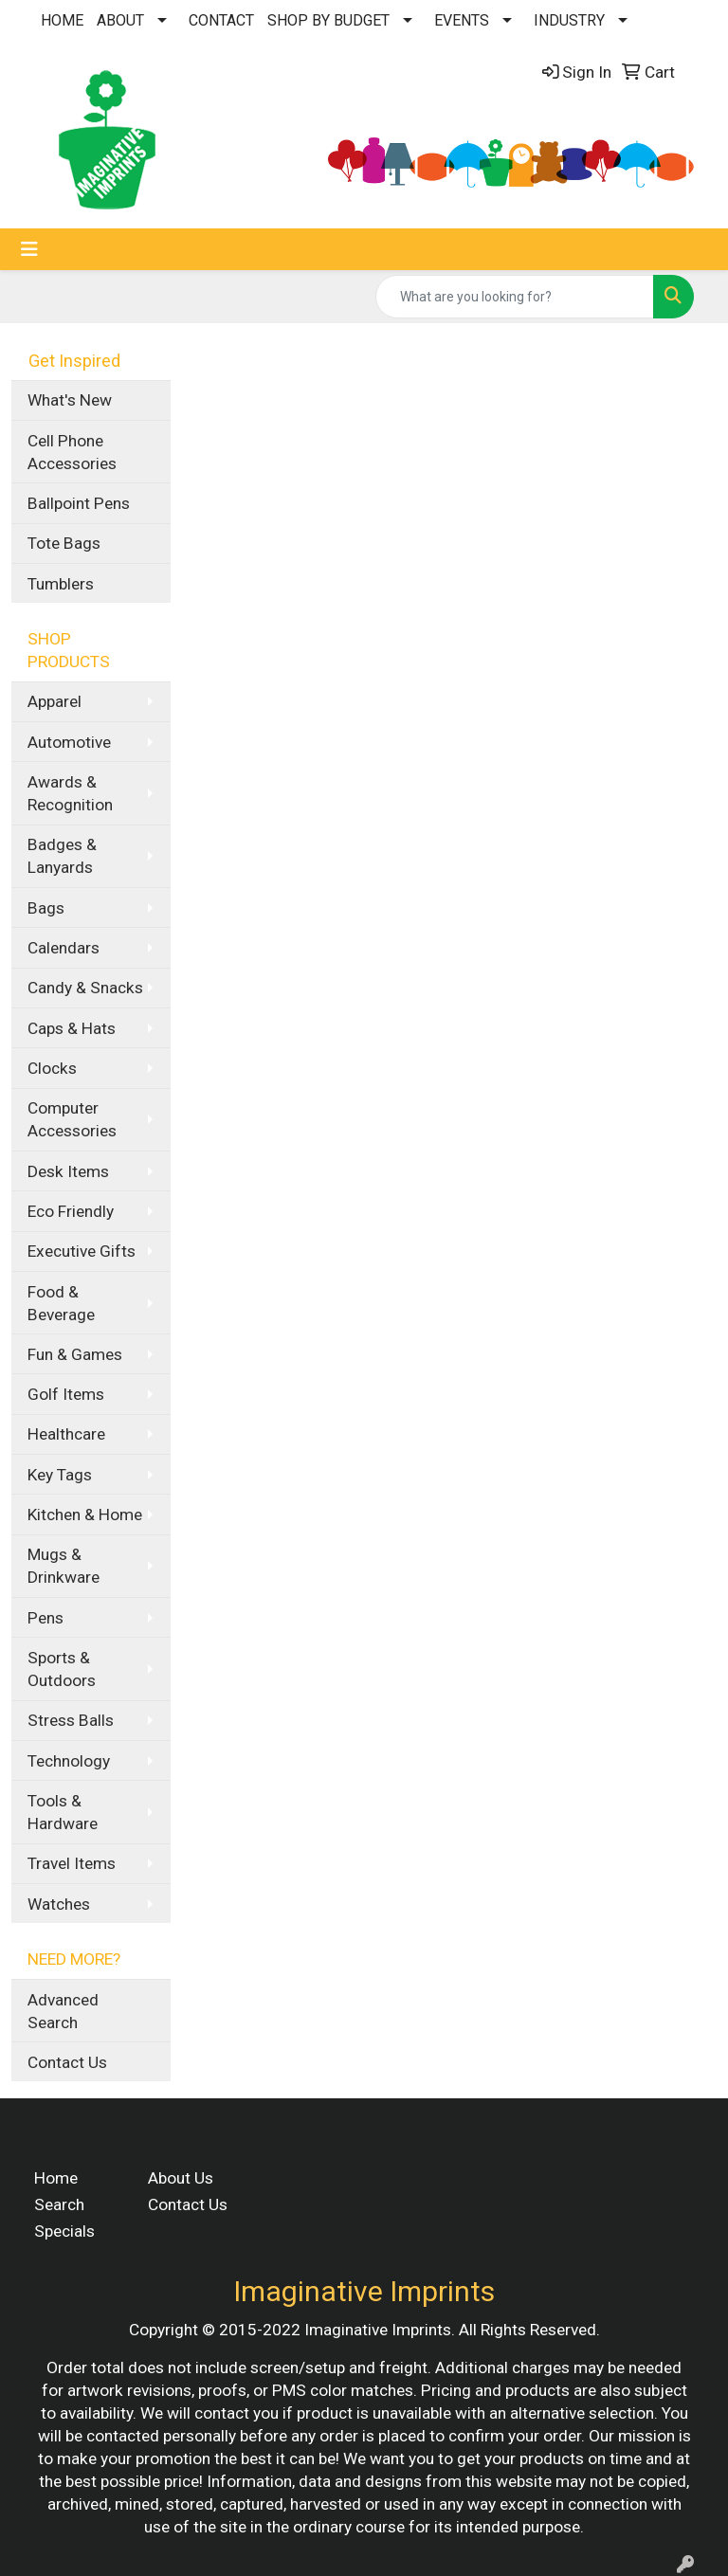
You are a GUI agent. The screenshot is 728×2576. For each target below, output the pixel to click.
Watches (58, 1904)
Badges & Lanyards (62, 856)
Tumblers (60, 583)
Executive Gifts (81, 1251)
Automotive (69, 742)
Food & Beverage (61, 1303)
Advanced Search (63, 2011)
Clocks (52, 1068)
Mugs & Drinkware (63, 1566)
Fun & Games (74, 1354)
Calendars (63, 947)
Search (59, 2204)
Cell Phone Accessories (72, 452)
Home (56, 2177)
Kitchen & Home (84, 1514)
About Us (180, 2177)
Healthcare (66, 1433)
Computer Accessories (72, 1119)
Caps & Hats (71, 1028)
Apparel (54, 701)
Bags (45, 907)
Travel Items (71, 1863)
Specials (64, 2231)
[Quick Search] (514, 296)
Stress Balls (70, 1720)
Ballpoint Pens (78, 503)
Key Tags (59, 1474)
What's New (69, 399)
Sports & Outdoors (61, 1669)
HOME (62, 20)
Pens (45, 1617)
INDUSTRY (569, 20)
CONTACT (221, 20)
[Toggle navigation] (29, 249)
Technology (68, 1760)
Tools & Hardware (62, 1812)
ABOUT (120, 20)
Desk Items (68, 1171)
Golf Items (65, 1394)
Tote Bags (63, 543)
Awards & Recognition (70, 793)
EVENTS (461, 20)
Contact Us (67, 2062)
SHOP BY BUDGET (328, 20)
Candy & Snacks (85, 987)
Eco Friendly (70, 1211)
